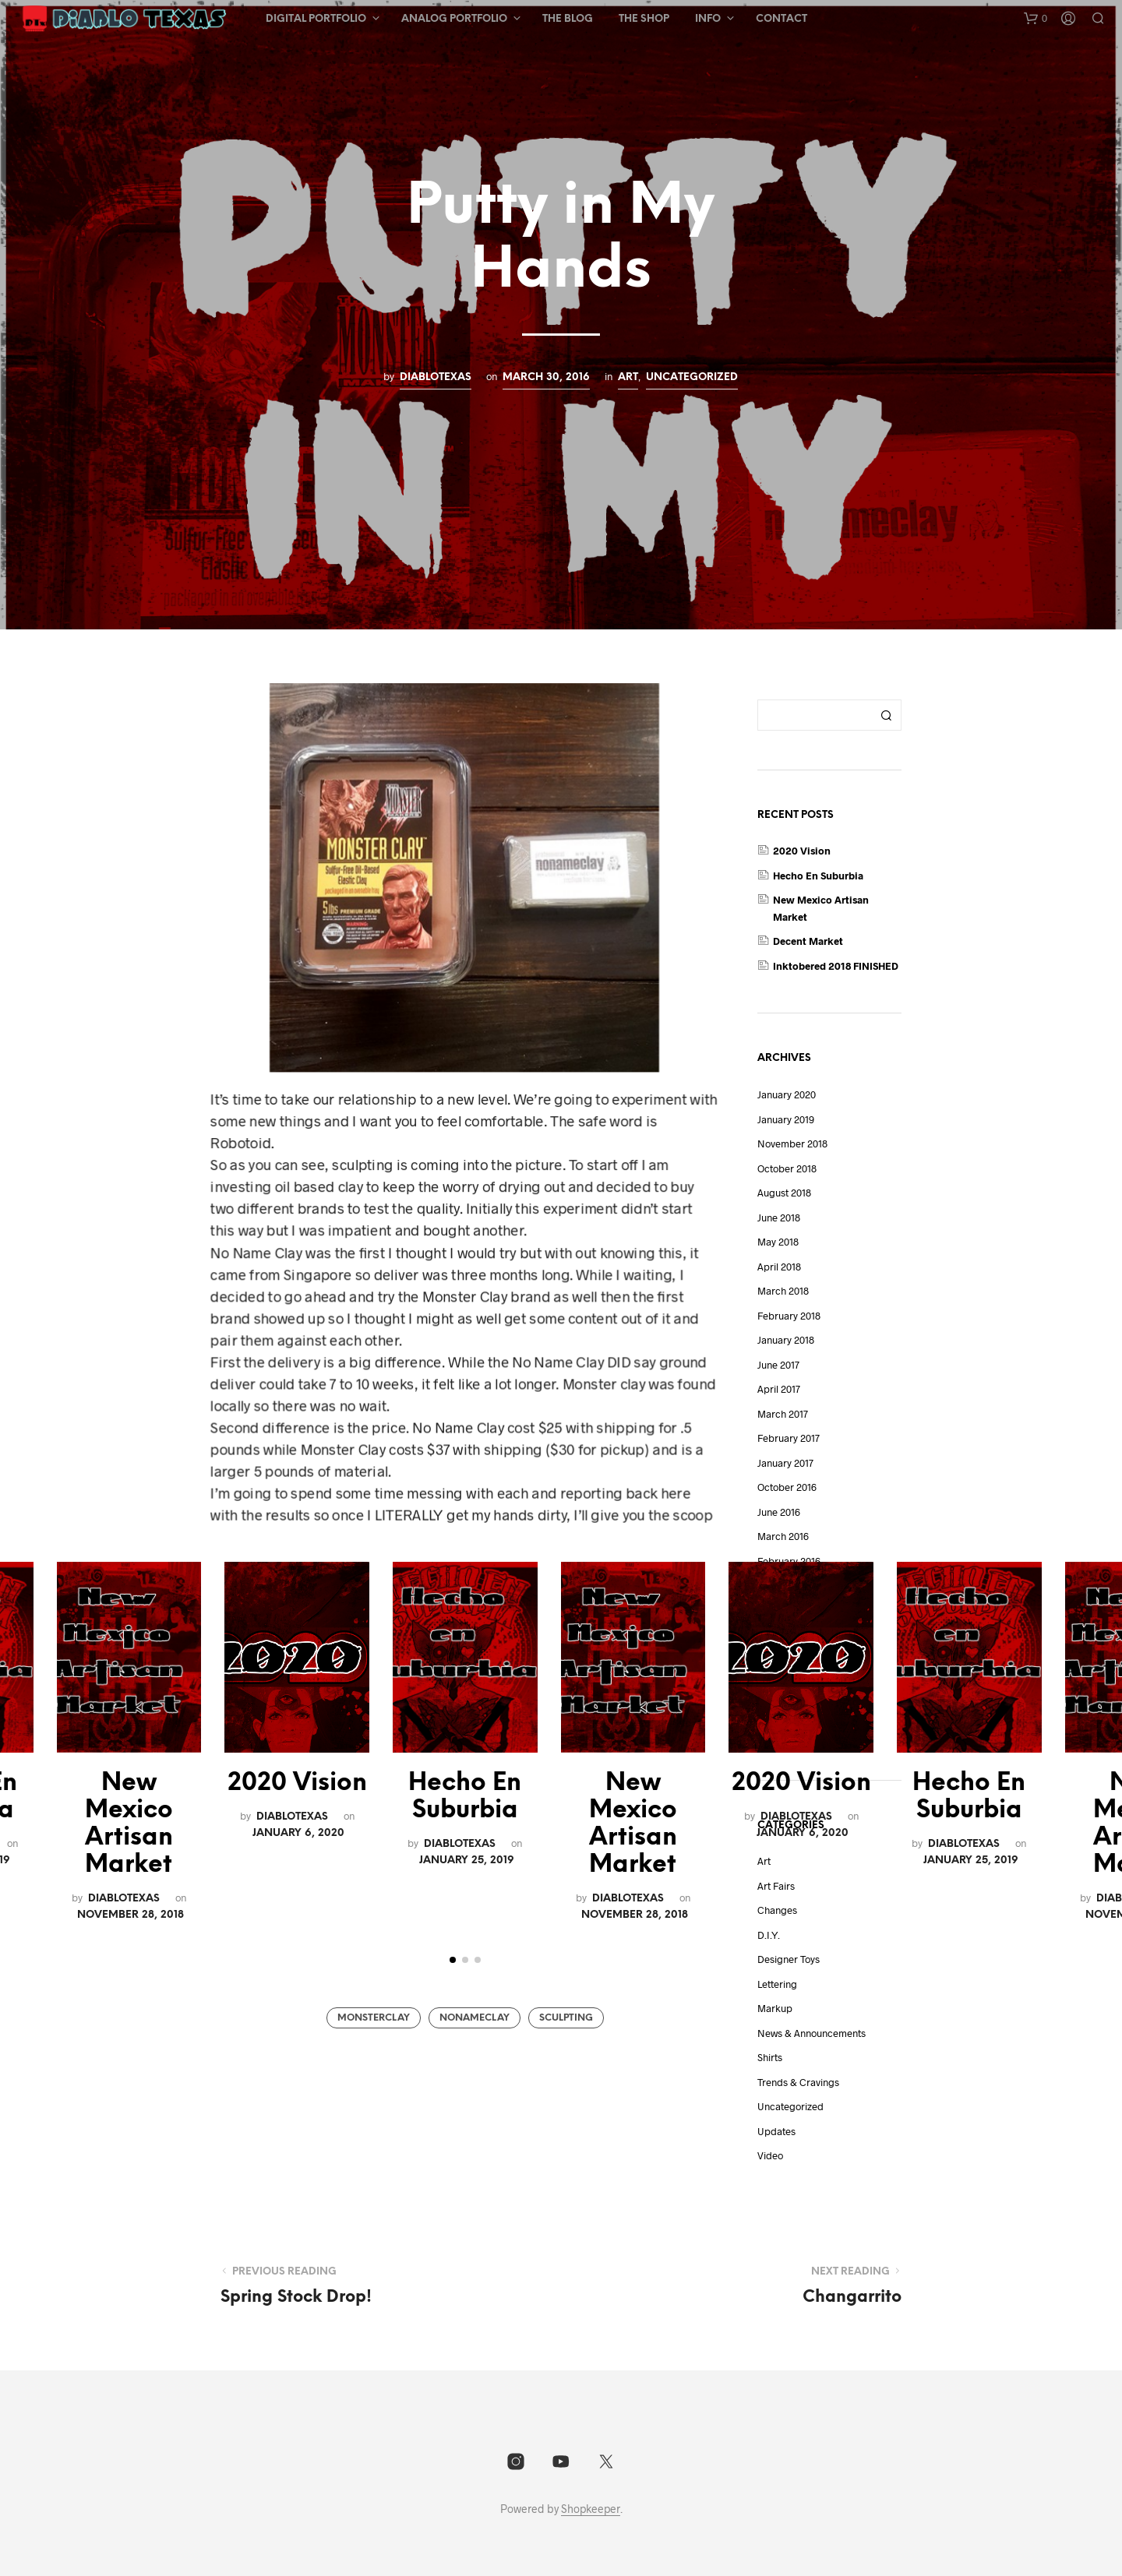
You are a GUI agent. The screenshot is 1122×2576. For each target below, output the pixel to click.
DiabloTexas (435, 377)
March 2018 (783, 1290)
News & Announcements (811, 2033)
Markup (774, 2008)
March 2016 (783, 1536)
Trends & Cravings (798, 2082)
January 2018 (785, 1340)
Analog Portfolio (454, 19)
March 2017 (782, 1414)
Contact (781, 19)
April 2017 (778, 1389)
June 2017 (778, 1364)
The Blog (567, 19)
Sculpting (566, 2018)
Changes (777, 1910)
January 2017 (785, 1463)
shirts (769, 2057)
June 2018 (778, 1217)
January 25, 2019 (466, 1860)
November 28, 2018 (130, 1914)
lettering (777, 1984)
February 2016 (788, 1561)
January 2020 (786, 1094)
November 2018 (792, 1143)
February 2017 (788, 1438)
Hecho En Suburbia (464, 1797)
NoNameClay (474, 2018)
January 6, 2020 (298, 1832)
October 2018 (787, 1168)
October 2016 (787, 1487)
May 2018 (778, 1241)
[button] (1035, 18)
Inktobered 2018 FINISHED (835, 966)
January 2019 (785, 1119)
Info (708, 19)
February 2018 (788, 1315)
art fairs (776, 1886)
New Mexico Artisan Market (129, 1824)
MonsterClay (373, 2018)
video (770, 2155)
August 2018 (784, 1192)
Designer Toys (788, 1959)
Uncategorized (692, 377)
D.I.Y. (768, 1935)
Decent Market (808, 941)
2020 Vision (297, 1783)
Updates (776, 2131)
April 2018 (779, 1266)
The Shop (644, 19)
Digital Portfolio (316, 19)
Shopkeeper (590, 2509)
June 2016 (778, 1512)
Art (628, 377)
